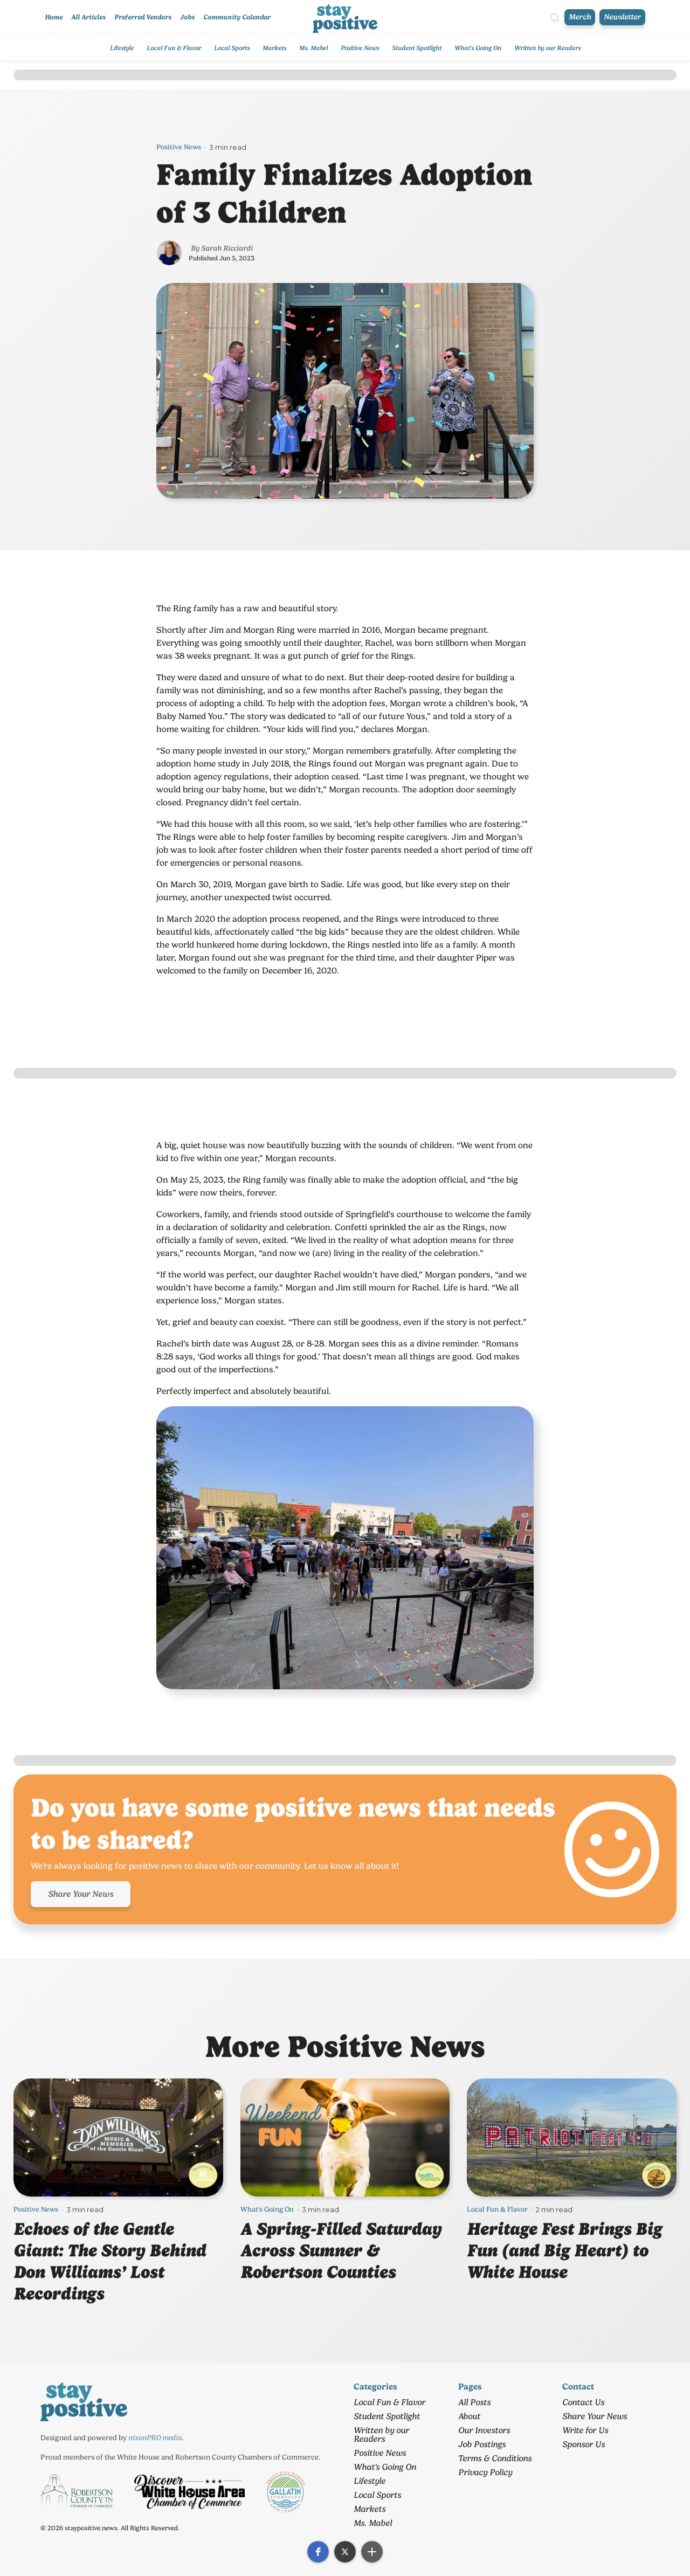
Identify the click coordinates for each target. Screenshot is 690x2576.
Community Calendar (237, 17)
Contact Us (583, 2402)
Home (54, 17)
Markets (274, 48)
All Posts (474, 2402)
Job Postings (482, 2444)
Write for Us (585, 2430)
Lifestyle (122, 48)
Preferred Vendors (142, 17)
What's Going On (477, 48)
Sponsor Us (583, 2444)
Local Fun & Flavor (174, 48)
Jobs (187, 17)
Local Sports (232, 48)
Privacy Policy (485, 2472)
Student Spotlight (416, 48)
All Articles (88, 17)
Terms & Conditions (495, 2458)
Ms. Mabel (313, 48)
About (469, 2416)
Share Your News (80, 1894)
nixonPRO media (155, 2437)
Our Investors (484, 2430)
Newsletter (622, 17)
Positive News (360, 48)
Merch (580, 17)
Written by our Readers (547, 48)
